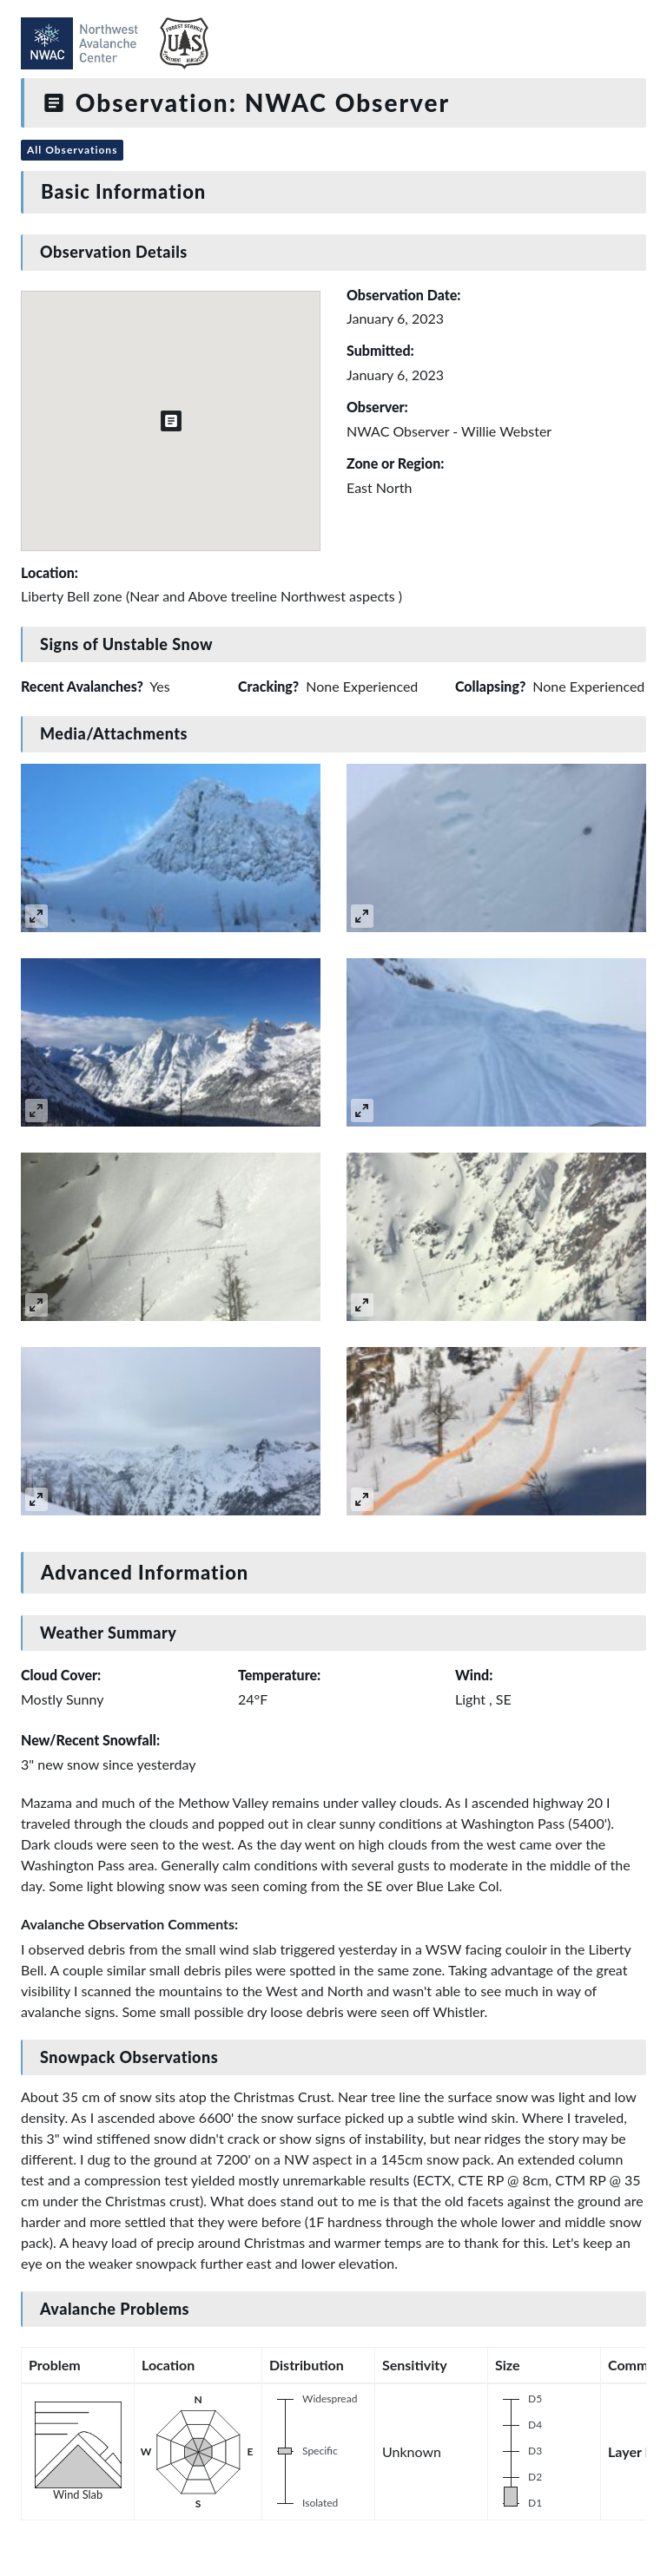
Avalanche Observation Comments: (129, 1924)
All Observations (72, 149)
